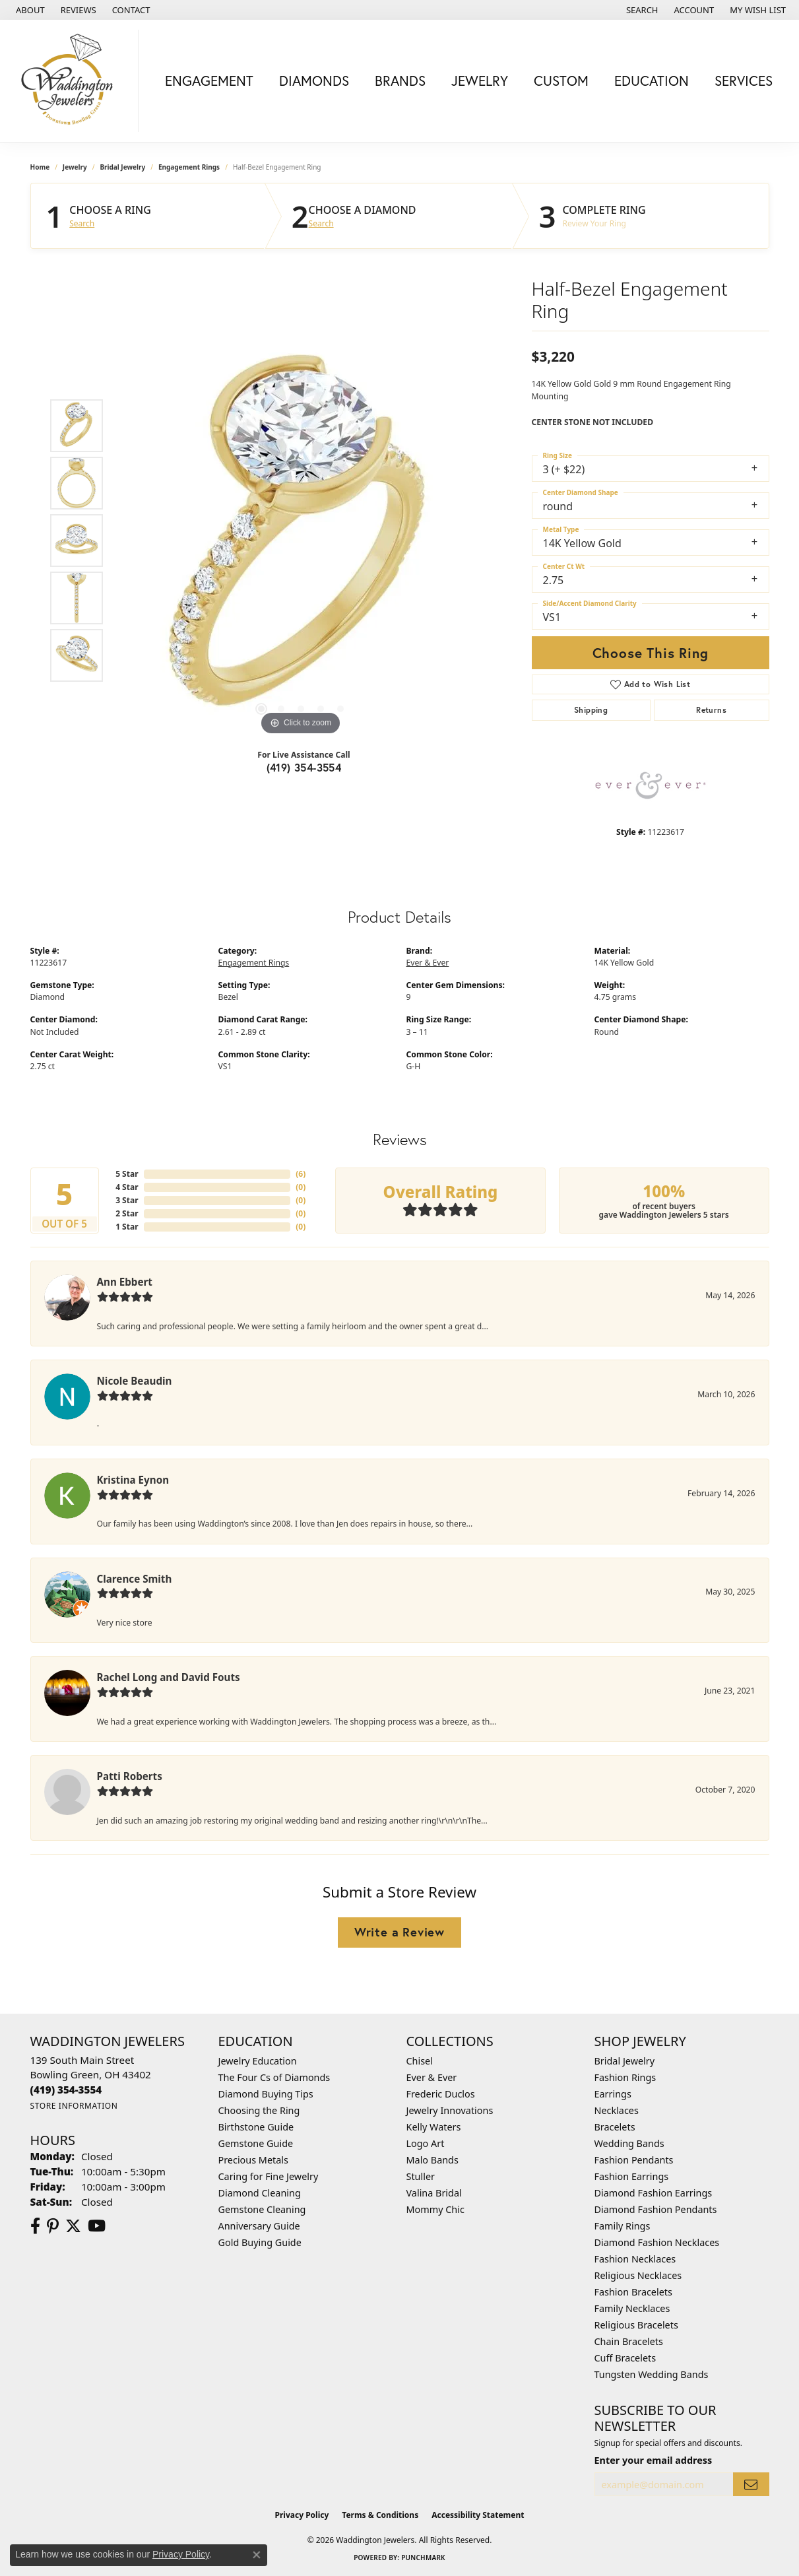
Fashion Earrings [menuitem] (631, 2176)
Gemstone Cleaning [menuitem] (262, 2209)
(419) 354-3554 (304, 767)
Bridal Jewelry (122, 167)
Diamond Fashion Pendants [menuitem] (655, 2209)
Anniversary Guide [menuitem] (259, 2226)
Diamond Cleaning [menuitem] (259, 2193)
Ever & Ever (427, 962)
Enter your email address (653, 2460)
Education (651, 80)
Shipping (591, 710)
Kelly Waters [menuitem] (433, 2127)
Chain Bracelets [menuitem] (628, 2341)
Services (744, 80)
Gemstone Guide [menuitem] (256, 2143)
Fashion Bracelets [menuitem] (633, 2292)
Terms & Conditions (380, 2515)
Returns (711, 710)
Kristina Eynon (133, 1479)
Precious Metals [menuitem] (253, 2160)
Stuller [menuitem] (420, 2176)
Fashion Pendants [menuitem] (634, 2160)
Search (81, 223)
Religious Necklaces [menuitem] (638, 2275)
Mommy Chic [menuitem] (435, 2209)
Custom (561, 80)
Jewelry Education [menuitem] (257, 2061)
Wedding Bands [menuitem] (629, 2143)
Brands (400, 80)
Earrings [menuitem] (612, 2094)
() (300, 1173)
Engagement (209, 80)
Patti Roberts (129, 1776)
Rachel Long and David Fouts (168, 1677)
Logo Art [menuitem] (425, 2143)
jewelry (75, 167)
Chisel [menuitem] (419, 2061)
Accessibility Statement (477, 2515)
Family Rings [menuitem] (622, 2226)
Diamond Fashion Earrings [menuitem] (653, 2193)
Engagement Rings (189, 167)
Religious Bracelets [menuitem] (636, 2325)
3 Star (126, 1200)
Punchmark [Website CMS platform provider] (423, 2557)
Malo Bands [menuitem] (432, 2160)
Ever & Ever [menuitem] (431, 2077)
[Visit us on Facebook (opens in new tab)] (35, 2226)
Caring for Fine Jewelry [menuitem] (268, 2176)
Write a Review (399, 1932)
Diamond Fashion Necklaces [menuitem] (657, 2242)
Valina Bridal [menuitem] (434, 2193)
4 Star (126, 1187)
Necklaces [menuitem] (616, 2110)
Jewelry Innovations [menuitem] (450, 2110)
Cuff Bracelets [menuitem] (625, 2358)
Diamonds (314, 80)
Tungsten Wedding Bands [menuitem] (651, 2374)
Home (40, 167)
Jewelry (479, 80)
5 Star (126, 1173)
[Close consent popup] (257, 2555)
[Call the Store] (66, 2089)
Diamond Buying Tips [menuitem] (265, 2094)
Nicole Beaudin (134, 1380)
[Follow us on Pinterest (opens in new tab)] (53, 2226)
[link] (29, 10)
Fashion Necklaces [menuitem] (635, 2259)
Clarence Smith (134, 1578)
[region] (301, 541)
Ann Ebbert (124, 1281)
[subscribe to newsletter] (751, 2484)
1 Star (126, 1226)
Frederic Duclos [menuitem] (440, 2094)
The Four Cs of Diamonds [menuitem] (274, 2077)
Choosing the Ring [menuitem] (259, 2110)
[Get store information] (74, 2105)
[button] (640, 10)
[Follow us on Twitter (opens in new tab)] (73, 2226)
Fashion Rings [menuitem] (625, 2077)
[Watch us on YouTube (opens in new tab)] (97, 2226)
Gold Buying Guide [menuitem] (260, 2242)
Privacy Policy (302, 2515)
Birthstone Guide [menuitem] (256, 2127)
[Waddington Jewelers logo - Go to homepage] (73, 81)
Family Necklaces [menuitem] (632, 2308)
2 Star (126, 1213)
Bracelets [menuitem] (614, 2127)
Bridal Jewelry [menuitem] (624, 2061)
